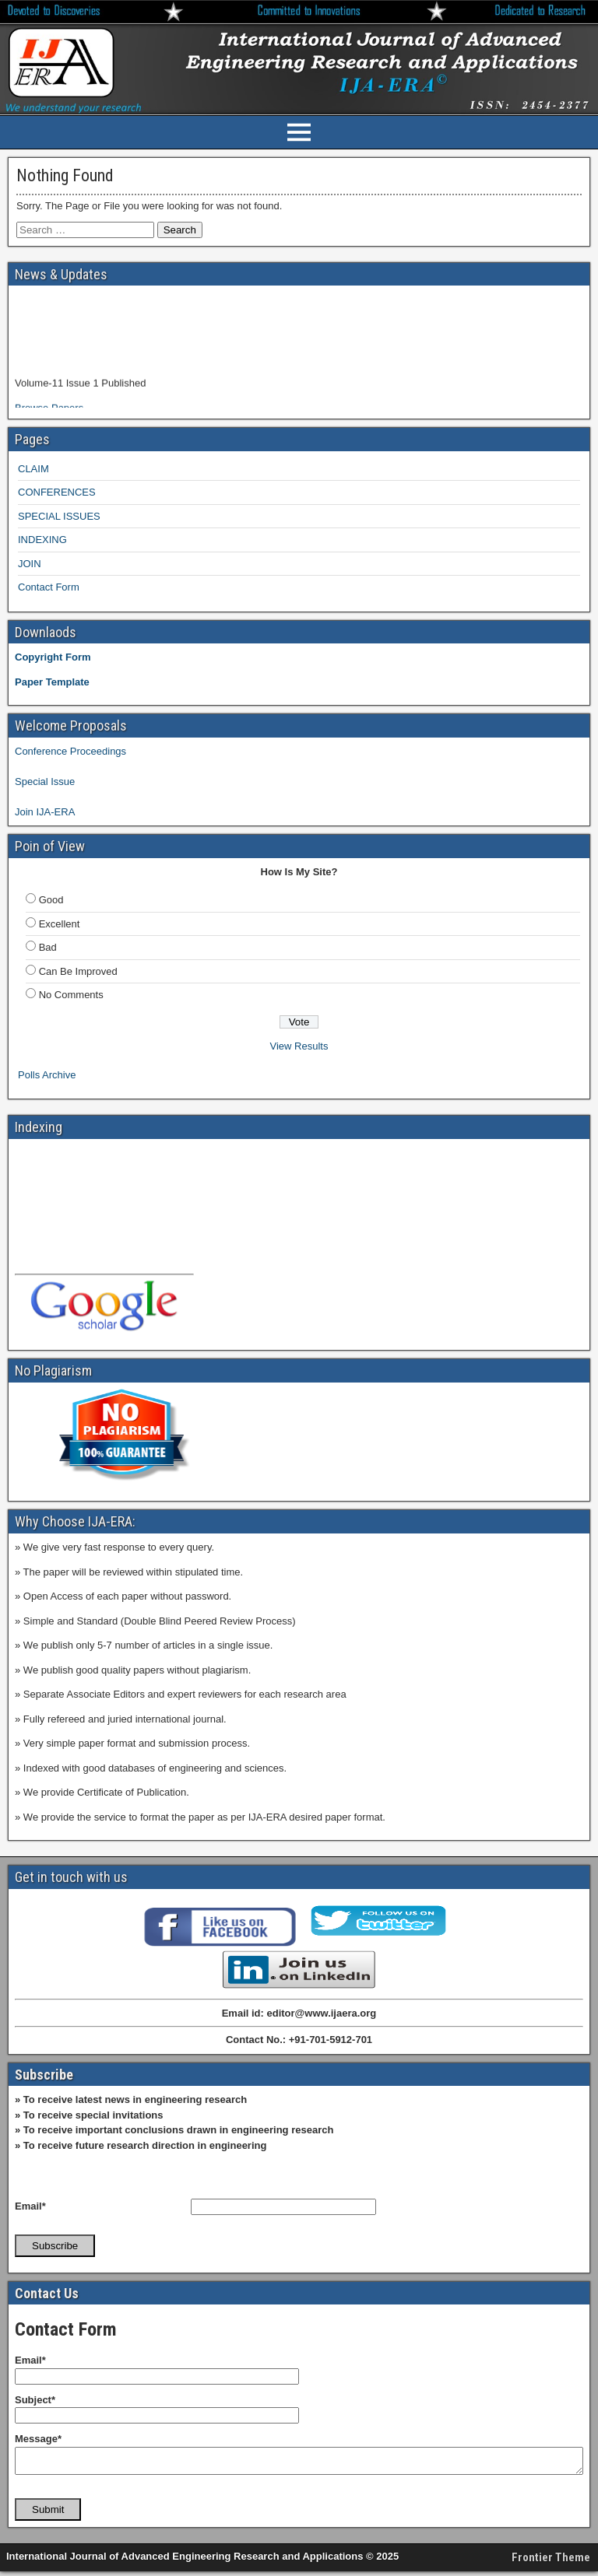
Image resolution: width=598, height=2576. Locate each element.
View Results (299, 1046)
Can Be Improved (78, 971)
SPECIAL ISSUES (59, 516)
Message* (38, 2439)
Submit (48, 2514)
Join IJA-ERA (45, 812)
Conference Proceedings (70, 751)
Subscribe (55, 2246)
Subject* (35, 2400)
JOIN (29, 564)
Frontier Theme (551, 2562)
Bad (48, 947)
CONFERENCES (57, 492)
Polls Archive (47, 1075)
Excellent (59, 924)
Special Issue (45, 781)
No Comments (71, 995)
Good (51, 900)
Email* (30, 2206)
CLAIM (33, 469)
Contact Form (48, 587)
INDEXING (42, 539)
